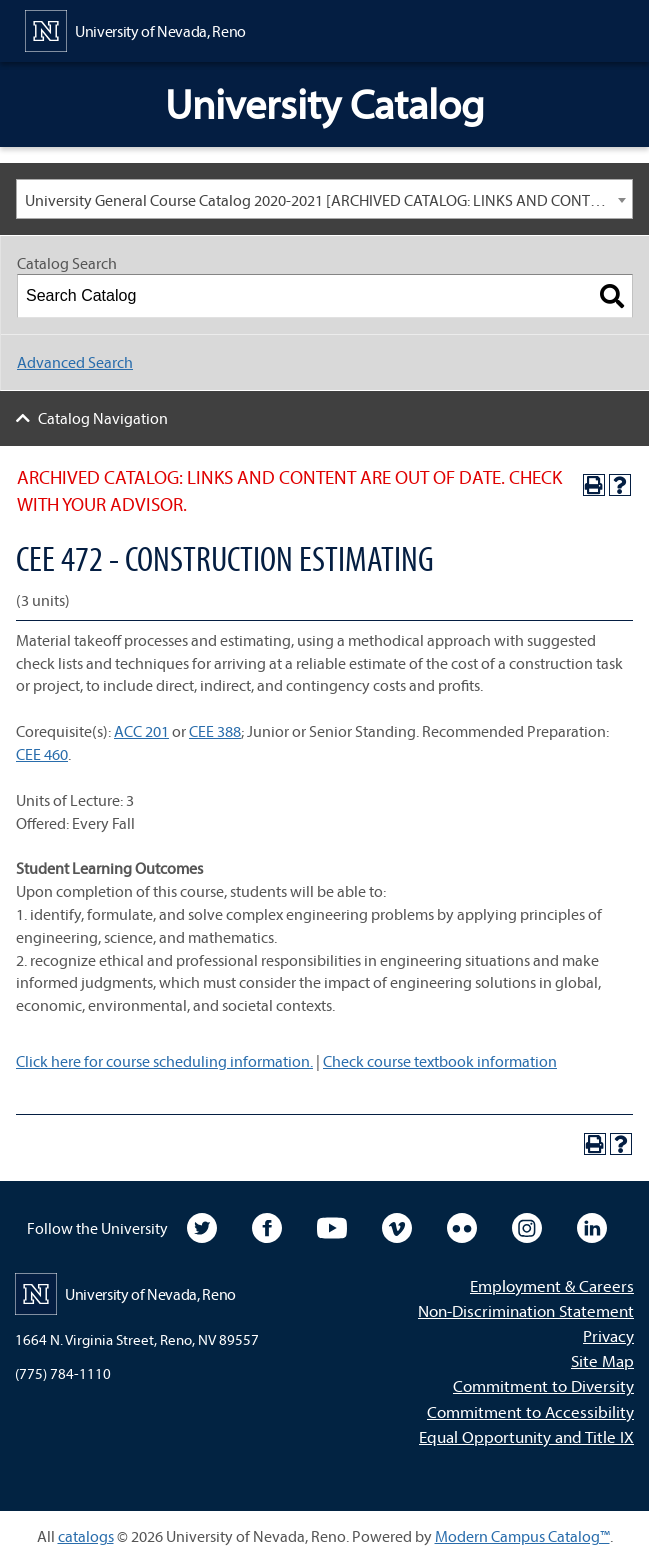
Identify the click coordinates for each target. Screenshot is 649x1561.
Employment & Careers (552, 1285)
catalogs (86, 1536)
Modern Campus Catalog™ (522, 1536)
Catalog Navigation (103, 418)
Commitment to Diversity (543, 1385)
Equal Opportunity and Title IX (526, 1436)
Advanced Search (75, 362)
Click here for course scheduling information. (164, 1061)
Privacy (608, 1335)
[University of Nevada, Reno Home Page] (135, 29)
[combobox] (324, 199)
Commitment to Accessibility (530, 1411)
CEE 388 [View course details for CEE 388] (215, 731)
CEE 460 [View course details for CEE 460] (42, 754)
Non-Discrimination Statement (526, 1310)
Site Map (602, 1360)
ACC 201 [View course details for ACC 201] (141, 731)
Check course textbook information (440, 1061)
